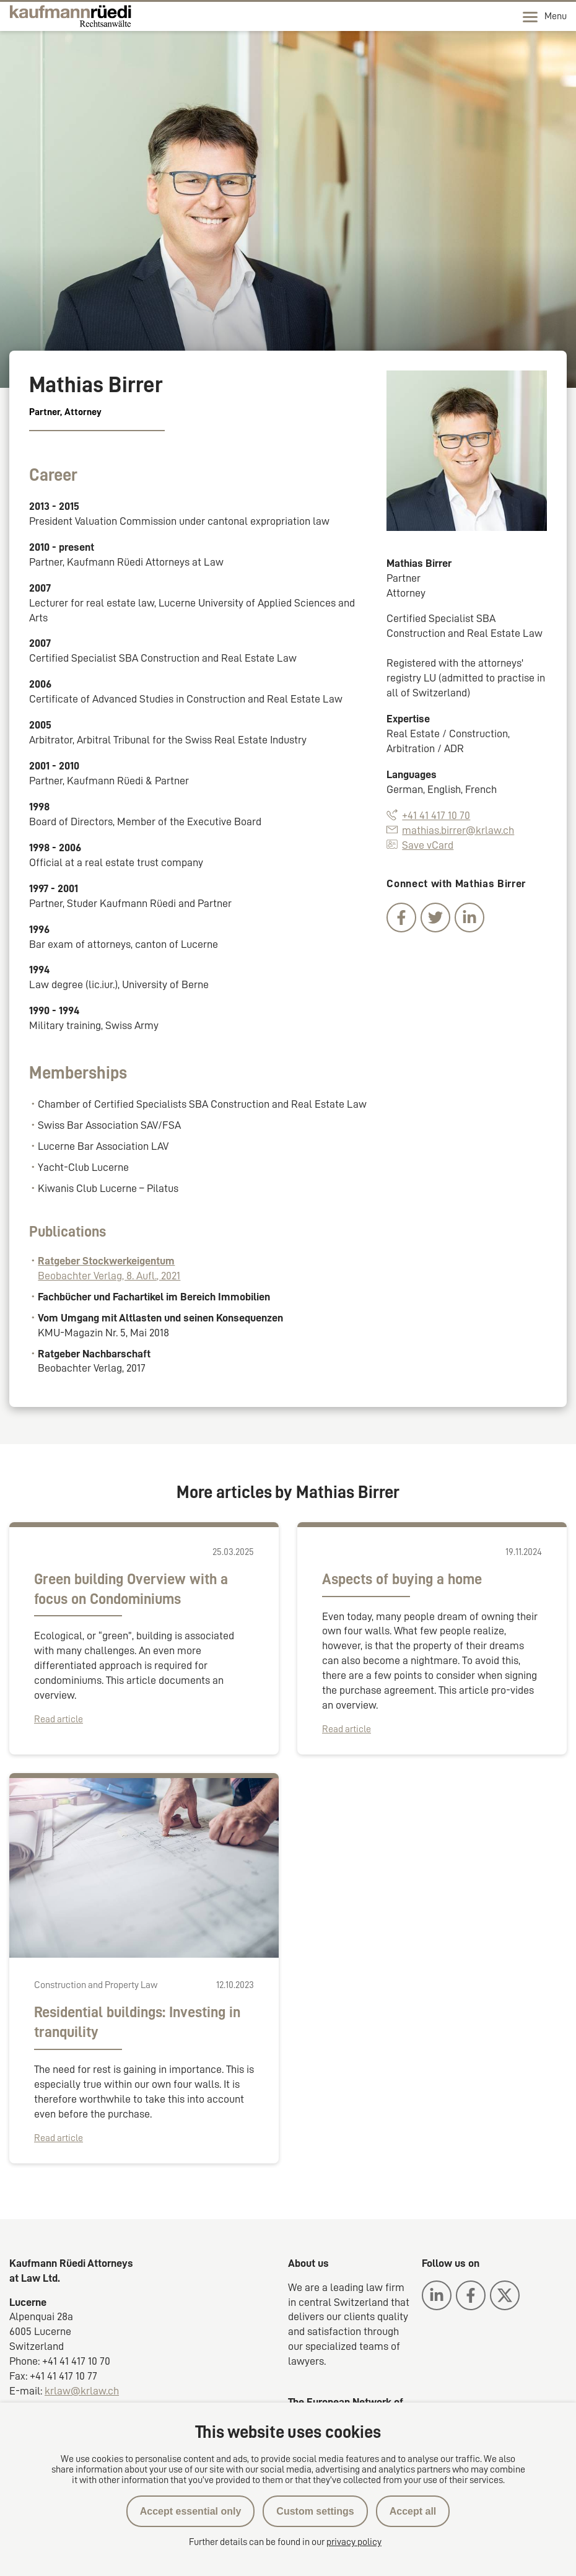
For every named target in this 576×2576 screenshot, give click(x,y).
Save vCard (419, 845)
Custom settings (315, 2511)
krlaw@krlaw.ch (82, 2390)
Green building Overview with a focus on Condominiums (131, 1589)
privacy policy (354, 2542)
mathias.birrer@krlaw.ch (450, 830)
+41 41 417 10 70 (428, 815)
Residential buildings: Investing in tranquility (137, 2022)
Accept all (413, 2511)
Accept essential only (191, 2511)
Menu (545, 16)
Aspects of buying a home (402, 1579)
